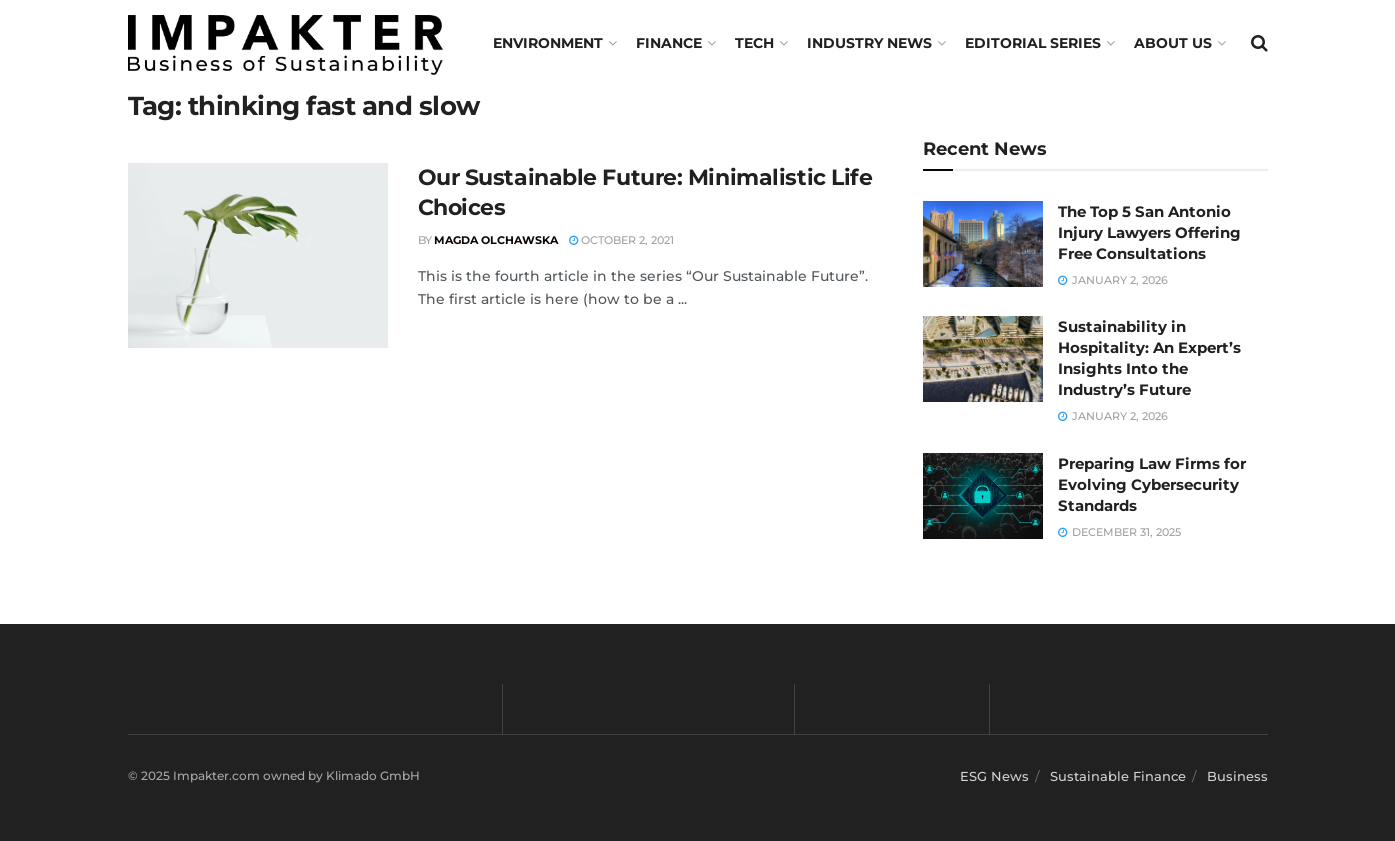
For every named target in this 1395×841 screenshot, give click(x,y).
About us (1173, 43)
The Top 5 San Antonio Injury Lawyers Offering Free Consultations (1149, 232)
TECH (754, 43)
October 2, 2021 (621, 240)
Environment (548, 43)
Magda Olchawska (496, 240)
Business (1237, 776)
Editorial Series (1033, 43)
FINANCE (669, 43)
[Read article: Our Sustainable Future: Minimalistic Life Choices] (258, 256)
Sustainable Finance (1118, 776)
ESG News (994, 776)
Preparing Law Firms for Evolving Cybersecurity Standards (1152, 484)
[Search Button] (1259, 43)
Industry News (869, 43)
